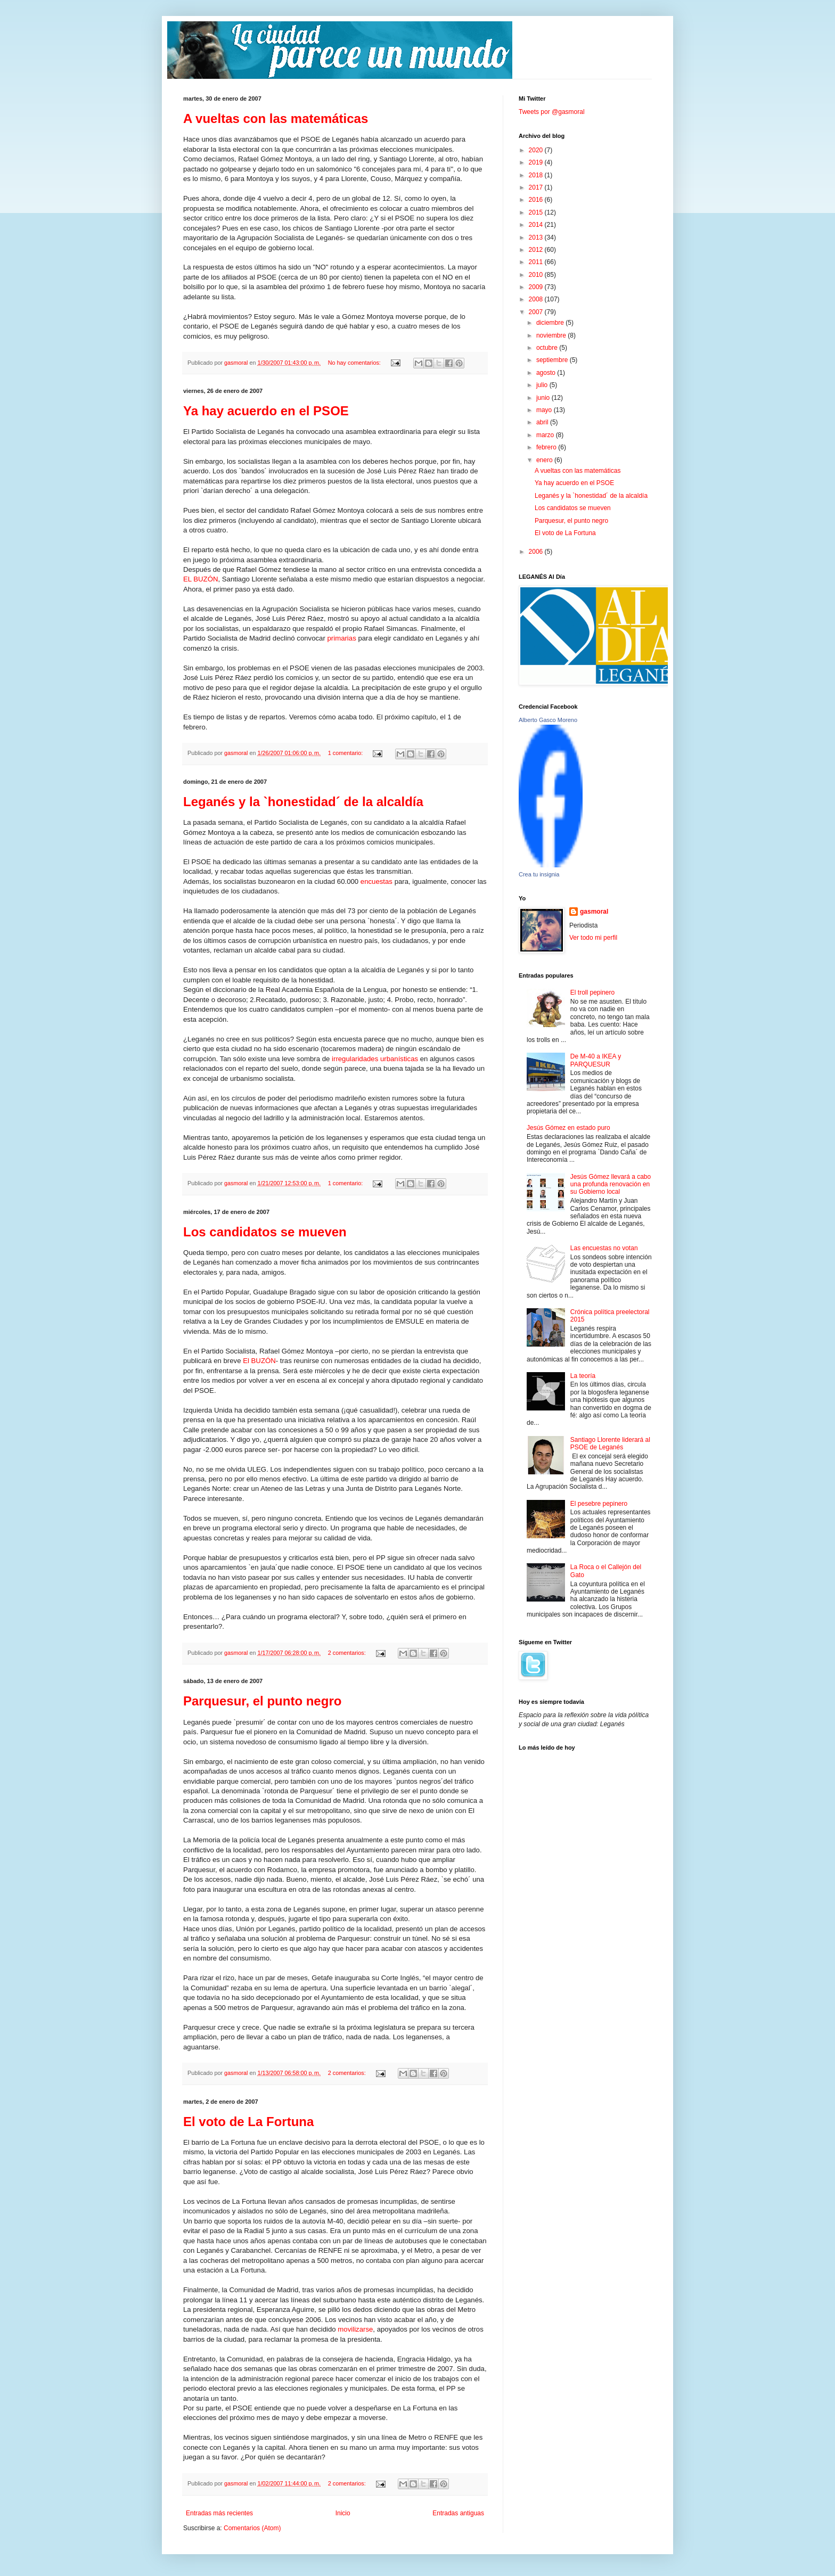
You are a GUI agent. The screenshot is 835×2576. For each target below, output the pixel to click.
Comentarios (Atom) (252, 2528)
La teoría (582, 1376)
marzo (546, 435)
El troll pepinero (592, 992)
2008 (537, 299)
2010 (537, 274)
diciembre (551, 322)
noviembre (552, 335)
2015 (537, 212)
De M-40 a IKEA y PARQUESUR (595, 1060)
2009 (537, 287)
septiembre (553, 360)
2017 (537, 187)
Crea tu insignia (539, 874)
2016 (537, 199)
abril (543, 422)
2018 (537, 175)
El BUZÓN (259, 1361)
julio (543, 385)
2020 (537, 150)
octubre (547, 347)
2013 (537, 237)
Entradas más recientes (219, 2513)
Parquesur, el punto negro (262, 1701)
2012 (537, 249)
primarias (342, 638)
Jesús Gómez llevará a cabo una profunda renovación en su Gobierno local (610, 1184)
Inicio (342, 2513)
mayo (545, 410)
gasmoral (594, 911)
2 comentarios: (347, 1653)
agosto (546, 372)
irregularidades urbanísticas (375, 1059)
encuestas (376, 881)
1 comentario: (346, 753)
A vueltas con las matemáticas (275, 118)
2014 (537, 224)
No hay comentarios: (355, 362)
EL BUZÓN (200, 579)
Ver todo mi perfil (593, 937)
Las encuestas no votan (604, 1248)
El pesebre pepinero (598, 1503)
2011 (537, 262)
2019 (537, 162)
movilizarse (355, 2329)
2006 (537, 551)
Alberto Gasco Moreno (548, 720)
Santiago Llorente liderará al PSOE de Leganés (610, 1443)
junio (544, 397)
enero (545, 460)
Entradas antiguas (458, 2513)
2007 (537, 312)
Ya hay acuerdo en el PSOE (266, 411)
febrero (547, 447)
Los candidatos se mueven (265, 1232)
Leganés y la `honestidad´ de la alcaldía (303, 801)
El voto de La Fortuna (248, 2121)
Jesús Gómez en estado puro (568, 1127)
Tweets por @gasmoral (552, 112)
